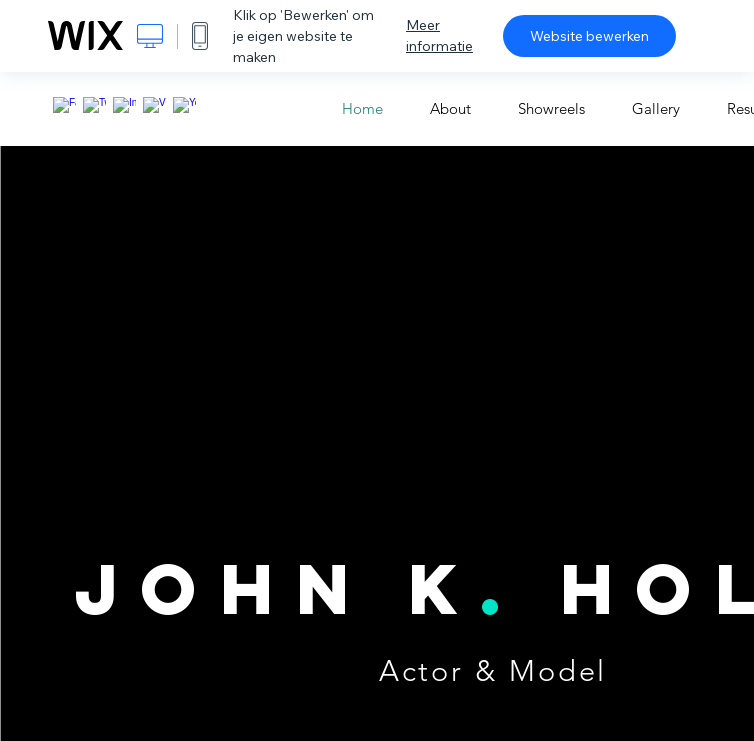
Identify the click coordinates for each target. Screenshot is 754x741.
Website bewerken (589, 36)
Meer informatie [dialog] (439, 35)
